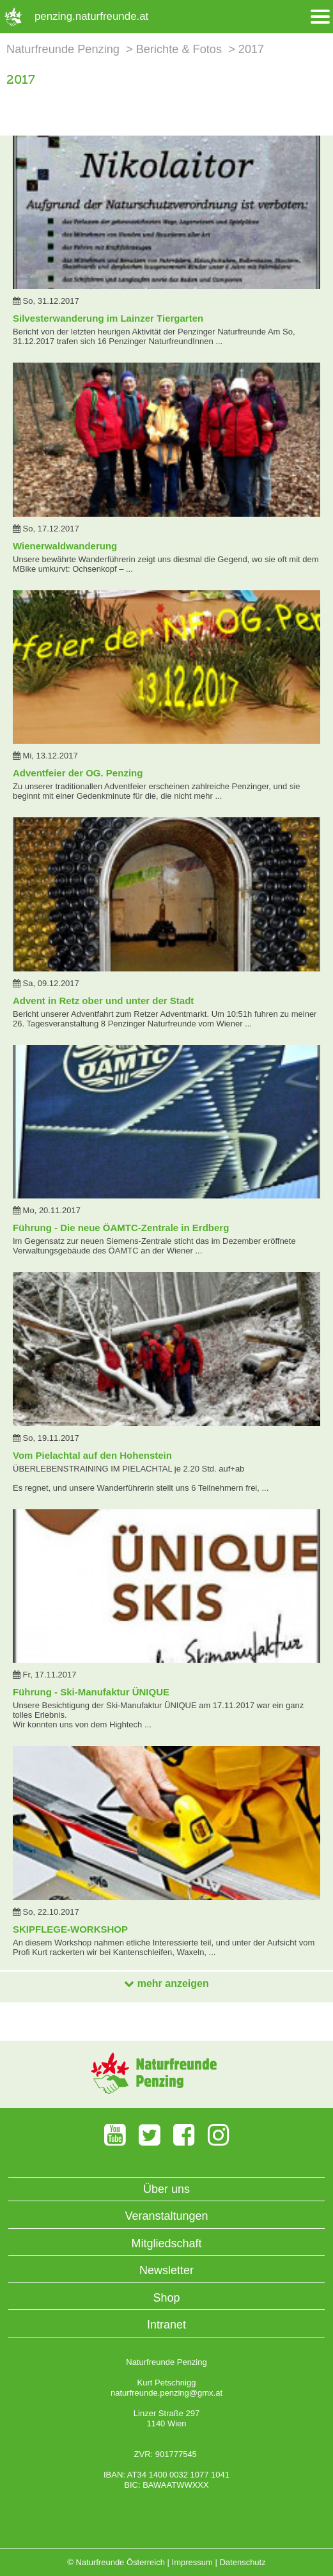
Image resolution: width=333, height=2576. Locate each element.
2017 (251, 49)
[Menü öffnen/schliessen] (320, 17)
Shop (166, 2297)
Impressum (192, 2562)
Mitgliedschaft (166, 2243)
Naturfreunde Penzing (63, 49)
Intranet (166, 2324)
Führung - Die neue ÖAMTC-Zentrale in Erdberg (121, 1227)
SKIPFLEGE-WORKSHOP (70, 1929)
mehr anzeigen (166, 1983)
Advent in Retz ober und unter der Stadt (103, 1000)
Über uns (166, 2189)
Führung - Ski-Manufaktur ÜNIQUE (91, 1691)
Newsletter (166, 2270)
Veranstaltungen (166, 2216)
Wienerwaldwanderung (65, 545)
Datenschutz (242, 2562)
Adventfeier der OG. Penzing (78, 772)
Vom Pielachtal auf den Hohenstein (92, 1455)
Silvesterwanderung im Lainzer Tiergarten (108, 318)
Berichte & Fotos (179, 49)
